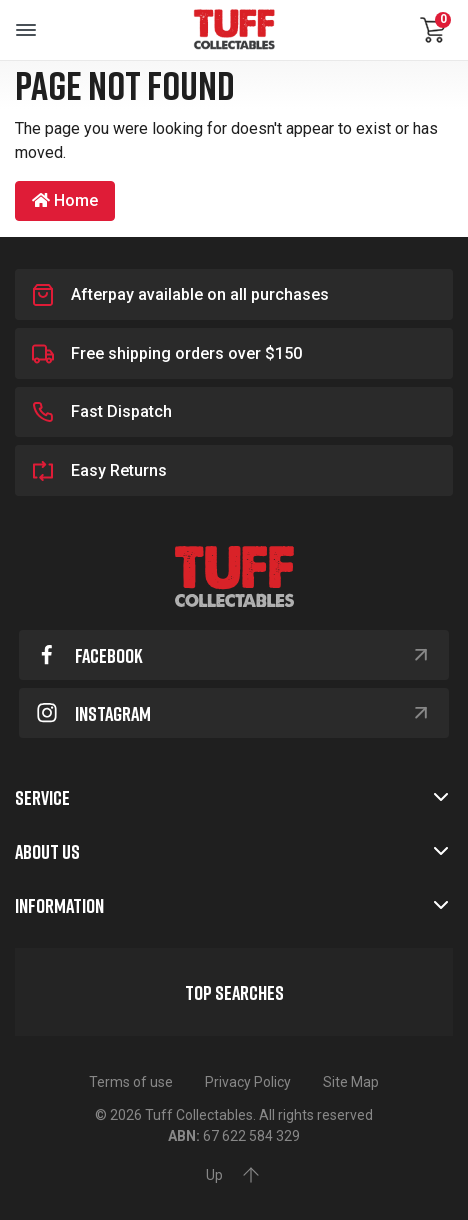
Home (65, 200)
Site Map (351, 1082)
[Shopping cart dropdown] (433, 30)
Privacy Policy (248, 1082)
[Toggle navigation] (26, 30)
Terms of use (131, 1082)
